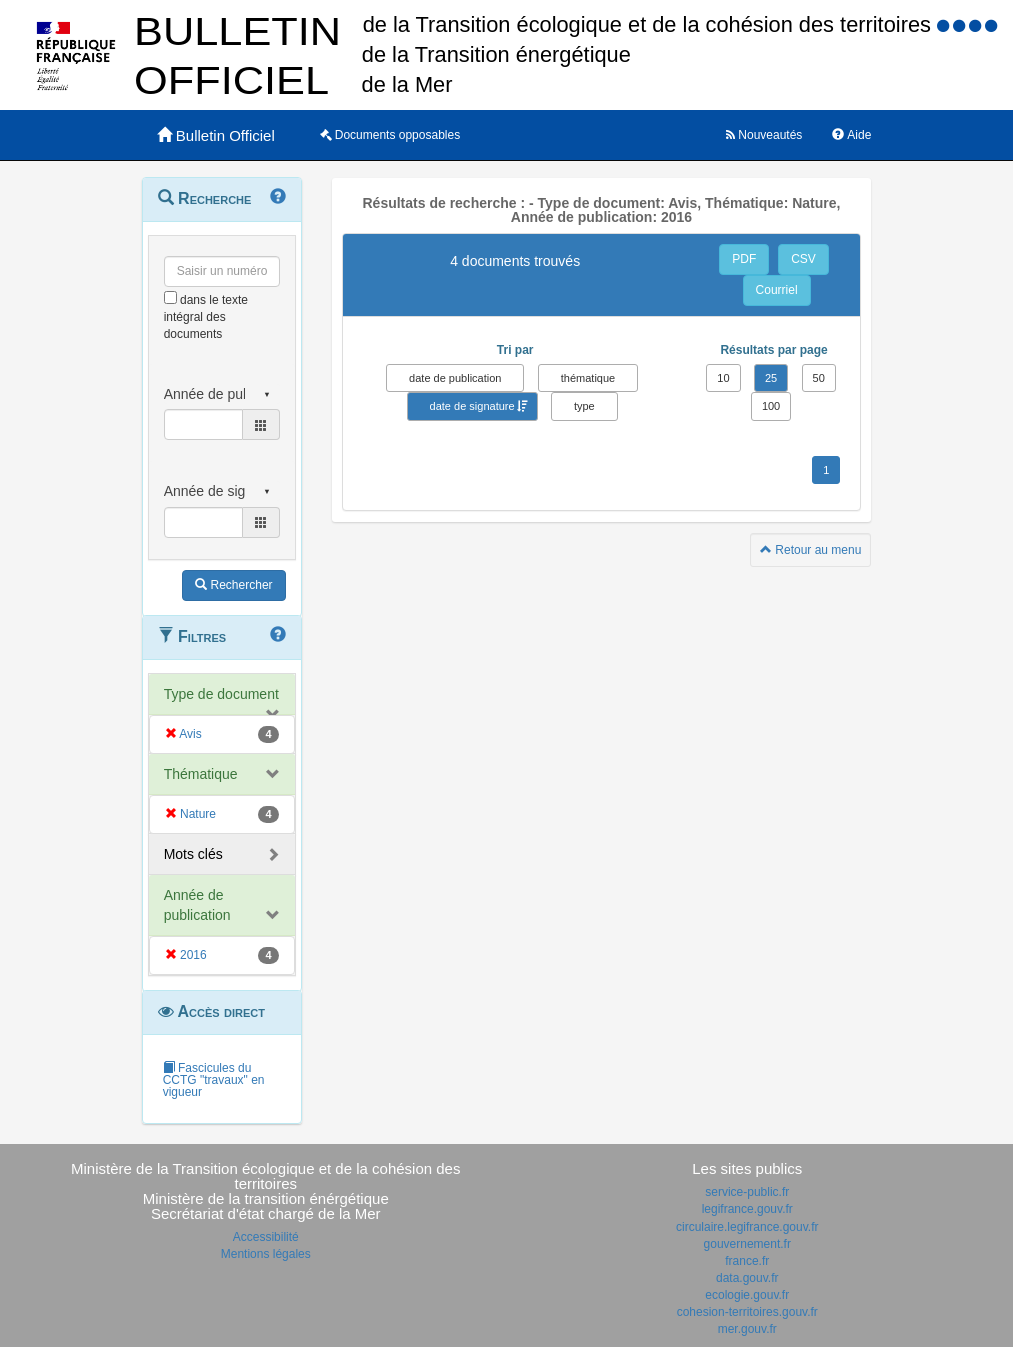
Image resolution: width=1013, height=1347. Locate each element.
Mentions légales (266, 1254)
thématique (588, 378)
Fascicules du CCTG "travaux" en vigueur (214, 1080)
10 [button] (723, 378)
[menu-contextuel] (170, 297)
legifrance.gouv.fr (747, 1209)
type (584, 406)
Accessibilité (266, 1237)
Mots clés (193, 854)
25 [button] (771, 378)
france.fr (747, 1261)
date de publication (455, 378)
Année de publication (197, 905)
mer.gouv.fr (747, 1329)
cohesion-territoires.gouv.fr (747, 1312)
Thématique (201, 774)
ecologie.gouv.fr (747, 1295)
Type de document (221, 694)
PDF (744, 259)
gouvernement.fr (747, 1244)
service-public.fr (747, 1192)
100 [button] (771, 406)
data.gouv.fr (747, 1278)
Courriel (777, 290)
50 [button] (819, 378)
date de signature (472, 406)
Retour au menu (810, 550)
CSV (803, 259)
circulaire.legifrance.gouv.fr (747, 1227)
